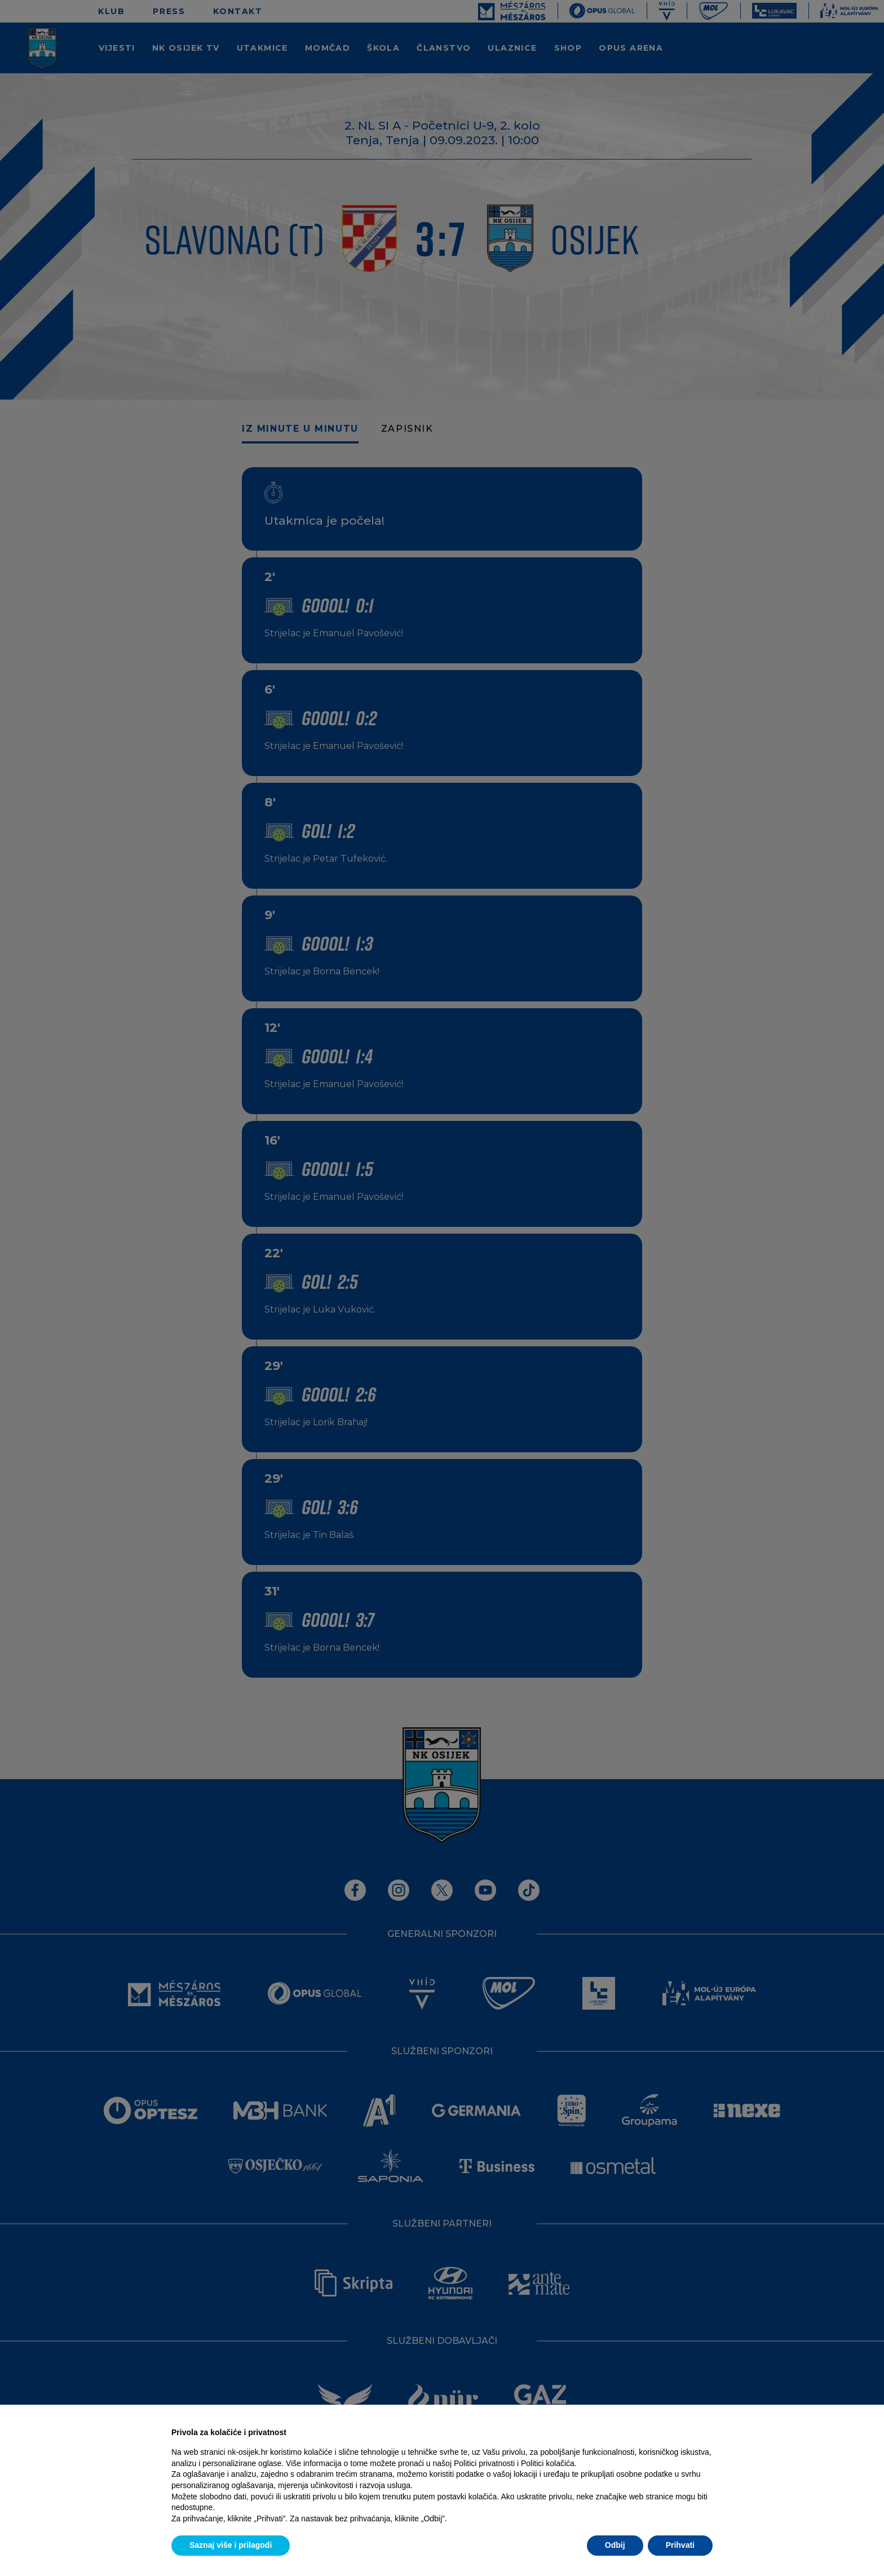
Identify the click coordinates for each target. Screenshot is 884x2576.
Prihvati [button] (680, 2545)
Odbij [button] (615, 2545)
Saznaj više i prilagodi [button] (230, 2545)
